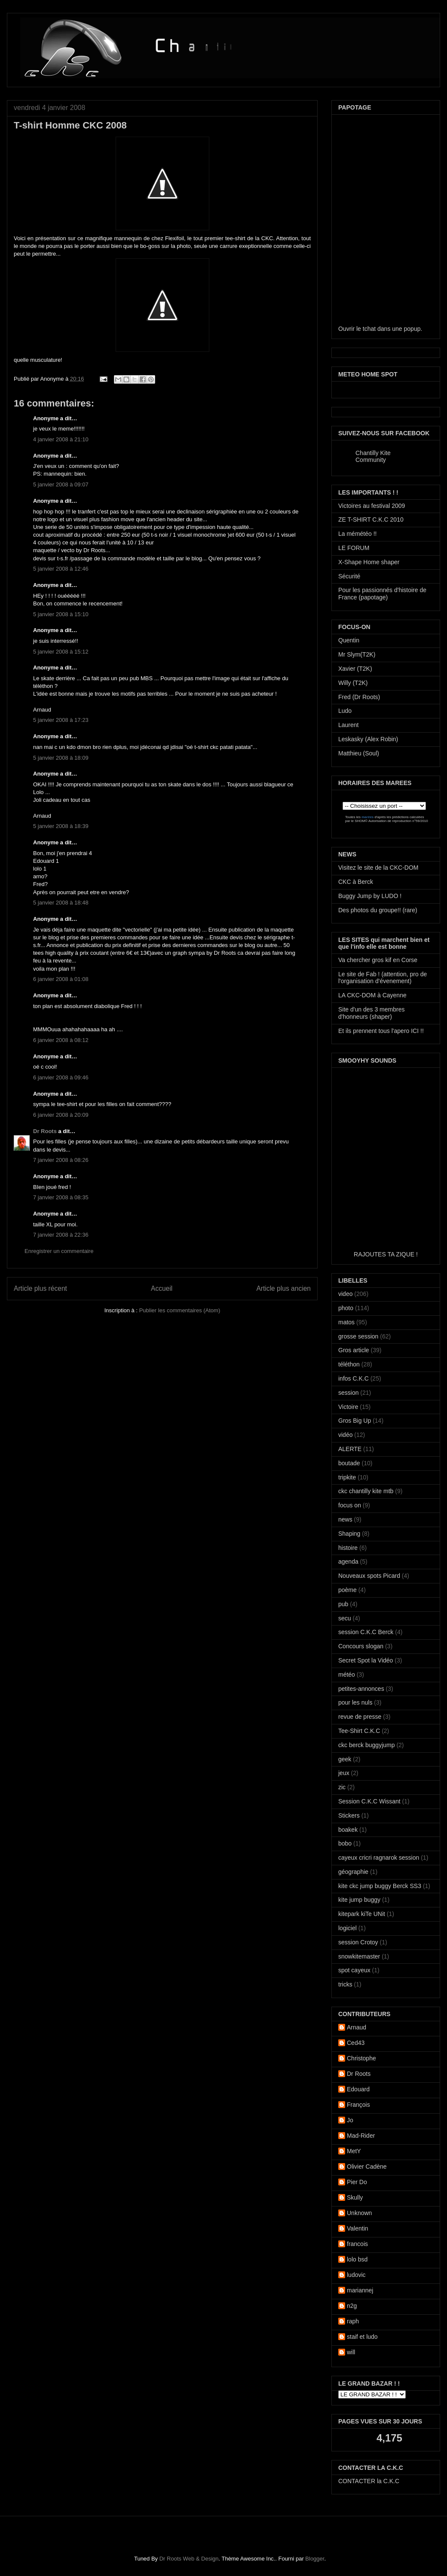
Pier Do (357, 2182)
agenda (348, 1561)
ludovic (356, 2274)
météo (346, 1674)
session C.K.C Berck (365, 1632)
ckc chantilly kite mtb (365, 1491)
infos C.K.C (353, 1378)
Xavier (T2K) (355, 668)
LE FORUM (353, 547)
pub (343, 1604)
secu (344, 1618)
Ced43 (355, 2042)
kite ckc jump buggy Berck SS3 (379, 1885)
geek (344, 1759)
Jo (350, 2120)
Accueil (161, 1288)
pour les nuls (355, 1702)
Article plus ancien (283, 1288)
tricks (345, 1984)
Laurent (348, 724)
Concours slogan (360, 1646)
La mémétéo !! (357, 533)
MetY (354, 2151)
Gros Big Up (354, 1420)
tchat (369, 328)
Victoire (348, 1406)
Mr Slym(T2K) (356, 654)
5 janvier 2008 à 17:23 (61, 720)
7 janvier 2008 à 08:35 (61, 1197)
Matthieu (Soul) (358, 753)
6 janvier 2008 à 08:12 (61, 1040)
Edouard (358, 2089)
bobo (345, 1843)
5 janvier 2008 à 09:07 (61, 484)
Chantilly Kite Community (373, 456)
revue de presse (359, 1716)
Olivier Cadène (367, 2166)
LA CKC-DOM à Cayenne (372, 995)
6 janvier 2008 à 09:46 (61, 1077)
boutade (349, 1463)
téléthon (349, 1364)
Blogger (314, 2558)
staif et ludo (362, 2336)
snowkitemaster (359, 1956)
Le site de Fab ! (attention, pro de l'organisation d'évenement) (382, 978)
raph (353, 2321)
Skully (355, 2197)
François (358, 2104)
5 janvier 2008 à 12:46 (61, 568)
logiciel (347, 1928)
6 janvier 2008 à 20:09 (61, 1115)
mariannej (360, 2290)
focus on (349, 1505)
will (351, 2352)
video (345, 1293)
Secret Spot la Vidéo (365, 1660)
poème (347, 1589)
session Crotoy (358, 1942)
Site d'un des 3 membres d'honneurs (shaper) (371, 1013)
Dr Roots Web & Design (189, 2558)
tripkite (347, 1477)
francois (357, 2243)
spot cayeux (354, 1970)
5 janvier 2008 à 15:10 (61, 614)
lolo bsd (357, 2259)
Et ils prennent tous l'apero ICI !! (381, 1030)
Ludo (345, 710)
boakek (348, 1829)
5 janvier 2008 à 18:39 (61, 826)
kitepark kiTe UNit (361, 1913)
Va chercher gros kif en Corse (377, 959)
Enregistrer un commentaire (58, 1251)
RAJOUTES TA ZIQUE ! (386, 1254)
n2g (352, 2305)
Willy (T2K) (352, 682)
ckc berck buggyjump (366, 1745)
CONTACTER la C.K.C (368, 2481)
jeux (343, 1772)
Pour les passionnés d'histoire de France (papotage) (382, 594)
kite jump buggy (359, 1899)
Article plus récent (40, 1288)
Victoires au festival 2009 (371, 505)
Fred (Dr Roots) (359, 697)
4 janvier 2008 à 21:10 (61, 439)
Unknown (359, 2212)
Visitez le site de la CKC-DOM (378, 867)
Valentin (357, 2228)
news (345, 1519)
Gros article (353, 1350)
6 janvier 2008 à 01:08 (61, 979)
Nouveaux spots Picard (369, 1575)
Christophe (361, 2058)
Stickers (349, 1815)
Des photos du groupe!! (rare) (377, 910)
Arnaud (356, 2027)
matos (346, 1322)
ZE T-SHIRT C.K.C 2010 (371, 519)
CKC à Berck (355, 881)
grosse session (358, 1336)
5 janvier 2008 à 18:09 (61, 758)
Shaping (349, 1533)
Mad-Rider (361, 2135)
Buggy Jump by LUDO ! (369, 895)
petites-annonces (361, 1688)
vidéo (345, 1434)
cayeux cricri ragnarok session (378, 1857)
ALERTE (349, 1448)
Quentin (348, 640)
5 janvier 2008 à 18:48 (61, 902)
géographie (353, 1871)
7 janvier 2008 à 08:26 (61, 1160)
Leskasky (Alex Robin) (368, 739)
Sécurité (349, 576)
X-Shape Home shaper (368, 562)
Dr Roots (45, 1131)
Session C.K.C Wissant (369, 1801)
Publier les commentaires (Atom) (179, 1310)
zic (342, 1787)
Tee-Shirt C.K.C (359, 1730)
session (348, 1392)
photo (345, 1308)
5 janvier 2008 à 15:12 (61, 651)
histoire (348, 1547)
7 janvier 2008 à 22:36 (61, 1234)
